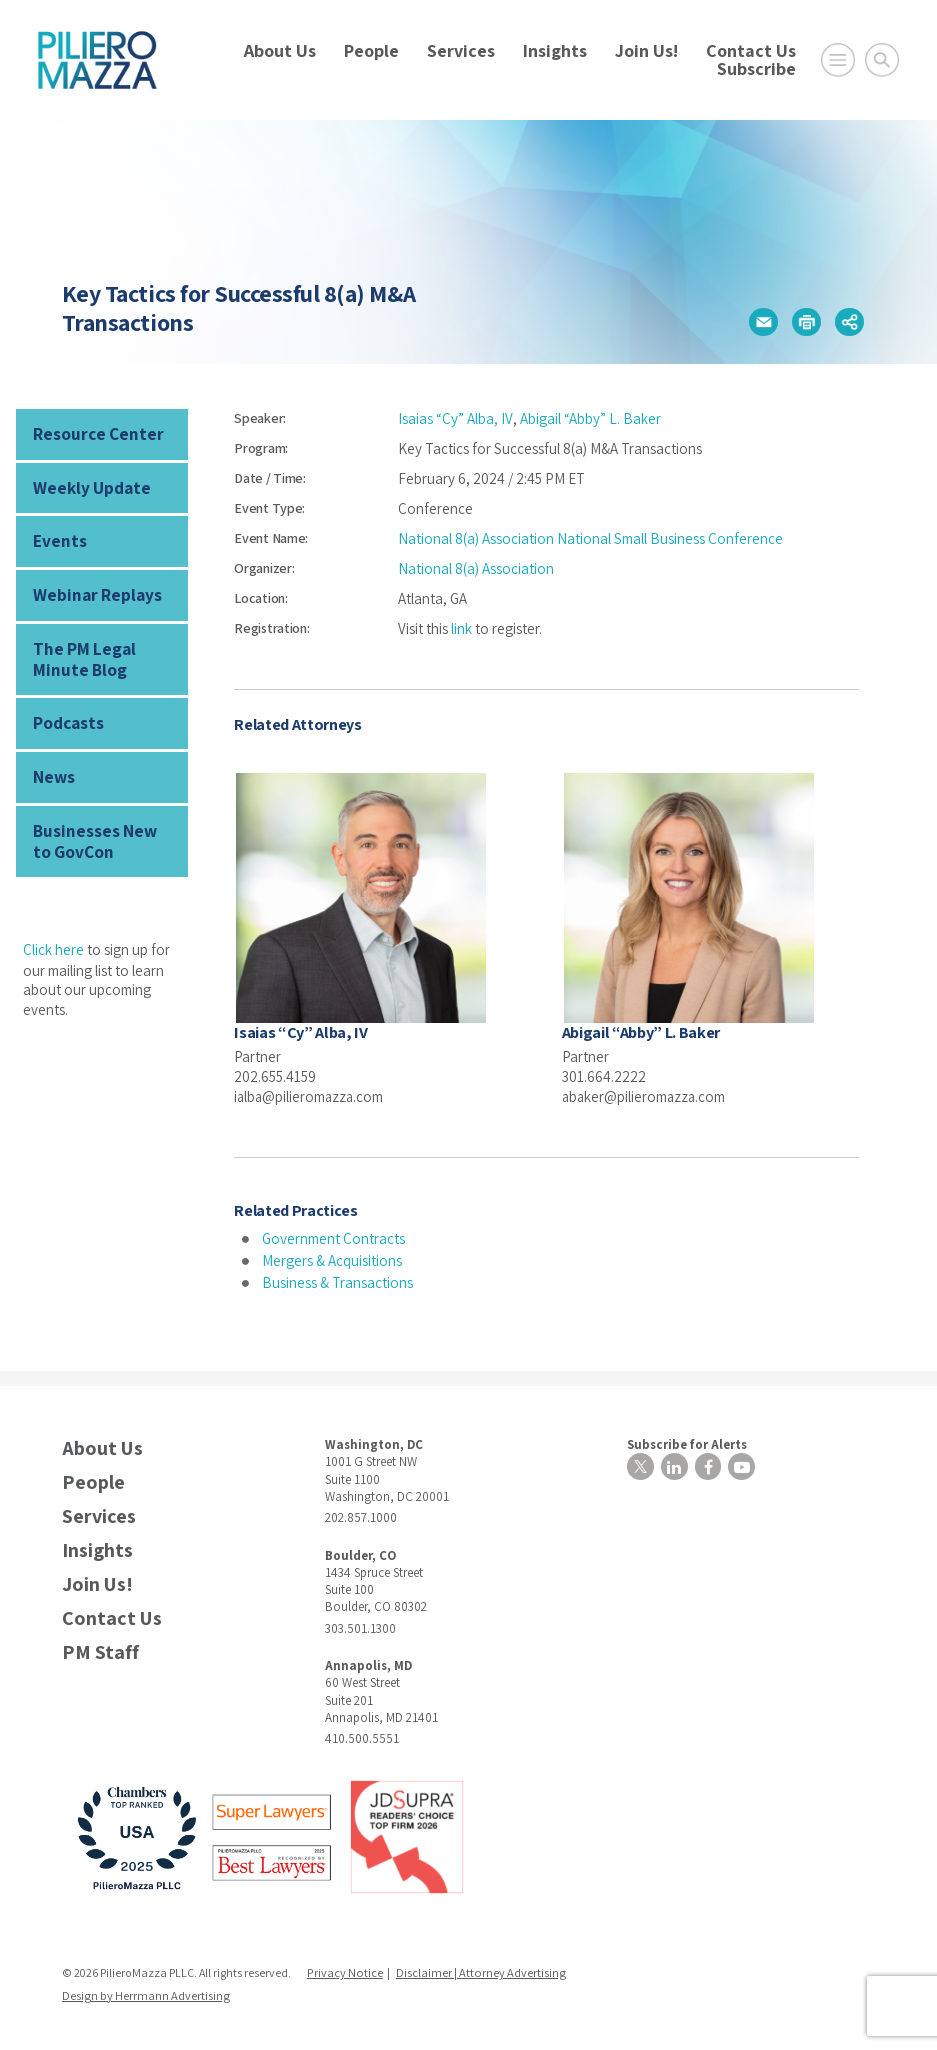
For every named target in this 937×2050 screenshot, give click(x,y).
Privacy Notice (344, 1971)
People (371, 50)
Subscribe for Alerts (683, 1441)
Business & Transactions (337, 1281)
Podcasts (67, 713)
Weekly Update (87, 485)
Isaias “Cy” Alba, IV (455, 418)
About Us (280, 50)
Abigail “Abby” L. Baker (589, 418)
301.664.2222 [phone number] (604, 1075)
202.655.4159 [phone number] (275, 1075)
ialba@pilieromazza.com (310, 1095)
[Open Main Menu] (838, 60)
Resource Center (94, 433)
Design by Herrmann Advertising (144, 1993)
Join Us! (646, 50)
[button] (763, 322)
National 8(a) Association (476, 568)
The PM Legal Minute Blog (81, 652)
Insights (555, 50)
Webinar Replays (92, 590)
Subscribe (756, 68)
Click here (53, 934)
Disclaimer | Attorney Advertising (477, 1971)
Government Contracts (333, 1237)
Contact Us (751, 50)
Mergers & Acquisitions (332, 1259)
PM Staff (100, 1650)
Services (461, 50)
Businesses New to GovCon (101, 828)
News (53, 765)
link (461, 628)
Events (57, 537)
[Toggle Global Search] (882, 60)
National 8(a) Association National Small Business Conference (590, 538)
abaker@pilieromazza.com (645, 1095)
